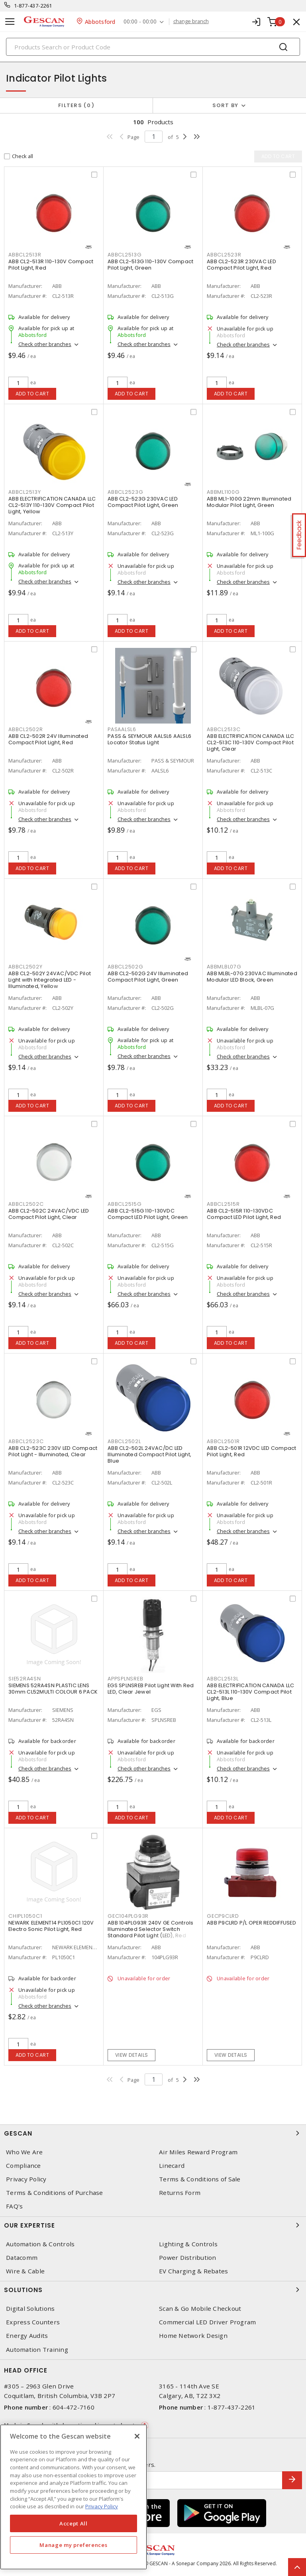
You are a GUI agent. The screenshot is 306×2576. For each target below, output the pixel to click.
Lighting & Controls (188, 2244)
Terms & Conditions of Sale (200, 2179)
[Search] (153, 47)
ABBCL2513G (125, 254)
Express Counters (33, 2322)
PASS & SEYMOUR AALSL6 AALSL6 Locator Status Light (149, 739)
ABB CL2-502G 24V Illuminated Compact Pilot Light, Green (148, 976)
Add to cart (32, 393)
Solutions (153, 2289)
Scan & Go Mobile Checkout (200, 2308)
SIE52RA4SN (24, 1678)
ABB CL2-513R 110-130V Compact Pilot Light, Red (50, 264)
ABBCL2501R (223, 1441)
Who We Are (24, 2152)
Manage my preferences (73, 2545)
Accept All (73, 2523)
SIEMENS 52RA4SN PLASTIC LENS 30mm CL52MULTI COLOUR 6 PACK (53, 1688)
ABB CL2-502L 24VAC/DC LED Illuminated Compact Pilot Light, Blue (149, 1454)
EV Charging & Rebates (193, 2271)
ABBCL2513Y (24, 492)
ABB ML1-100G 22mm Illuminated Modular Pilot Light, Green (249, 502)
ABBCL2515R (223, 1204)
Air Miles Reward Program (198, 2152)
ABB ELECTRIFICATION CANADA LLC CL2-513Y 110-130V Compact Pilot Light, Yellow (52, 505)
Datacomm (21, 2257)
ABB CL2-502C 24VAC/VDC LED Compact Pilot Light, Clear (48, 1214)
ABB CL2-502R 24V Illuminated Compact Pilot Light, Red (48, 739)
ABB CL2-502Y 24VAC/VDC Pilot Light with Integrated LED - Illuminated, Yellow (49, 980)
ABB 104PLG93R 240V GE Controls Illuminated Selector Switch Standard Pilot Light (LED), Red (151, 1929)
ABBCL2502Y (25, 966)
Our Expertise (153, 2225)
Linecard (171, 2165)
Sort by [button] (225, 105)
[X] (137, 2436)
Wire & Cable (25, 2271)
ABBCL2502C (26, 1204)
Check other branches (44, 344)
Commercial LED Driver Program (207, 2322)
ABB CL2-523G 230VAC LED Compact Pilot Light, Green (143, 502)
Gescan (153, 2133)
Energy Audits (27, 2335)
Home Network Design (193, 2335)
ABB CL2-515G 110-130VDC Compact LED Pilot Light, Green (148, 1214)
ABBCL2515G (125, 1204)
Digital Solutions (30, 2308)
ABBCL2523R (224, 254)
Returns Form (179, 2193)
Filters (76, 105)
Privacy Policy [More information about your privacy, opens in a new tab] (101, 2506)
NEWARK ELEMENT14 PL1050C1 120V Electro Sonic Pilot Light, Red (51, 1925)
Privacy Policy (26, 2179)
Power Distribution (187, 2257)
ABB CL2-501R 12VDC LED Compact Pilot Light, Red (251, 1451)
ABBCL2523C (26, 1441)
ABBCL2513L (223, 1678)
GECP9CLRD (223, 1916)
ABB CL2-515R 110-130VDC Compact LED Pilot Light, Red (244, 1214)
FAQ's (14, 2206)
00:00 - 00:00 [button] (140, 21)
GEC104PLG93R (128, 1916)
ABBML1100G (223, 492)
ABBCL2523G (125, 492)
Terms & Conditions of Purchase (54, 2193)
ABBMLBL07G (224, 966)
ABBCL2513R (24, 254)
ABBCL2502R (25, 729)
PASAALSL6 (122, 729)
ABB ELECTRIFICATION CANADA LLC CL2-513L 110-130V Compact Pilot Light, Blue (250, 1692)
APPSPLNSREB (125, 1678)
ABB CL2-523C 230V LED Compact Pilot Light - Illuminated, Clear (52, 1451)
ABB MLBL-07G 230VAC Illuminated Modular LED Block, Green (252, 976)
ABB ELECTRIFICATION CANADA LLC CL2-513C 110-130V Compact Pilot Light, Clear (250, 742)
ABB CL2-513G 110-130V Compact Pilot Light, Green (150, 264)
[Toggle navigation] (10, 21)
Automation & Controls (40, 2244)
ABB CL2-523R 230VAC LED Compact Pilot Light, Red (241, 264)
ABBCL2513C (224, 729)
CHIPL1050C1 (25, 1916)
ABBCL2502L (124, 1441)
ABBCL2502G (125, 966)
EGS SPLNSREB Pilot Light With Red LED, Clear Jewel (151, 1688)
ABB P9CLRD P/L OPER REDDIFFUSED (251, 1922)
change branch (191, 21)
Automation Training (37, 2349)
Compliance (23, 2165)
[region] (73, 2497)
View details (131, 2055)
